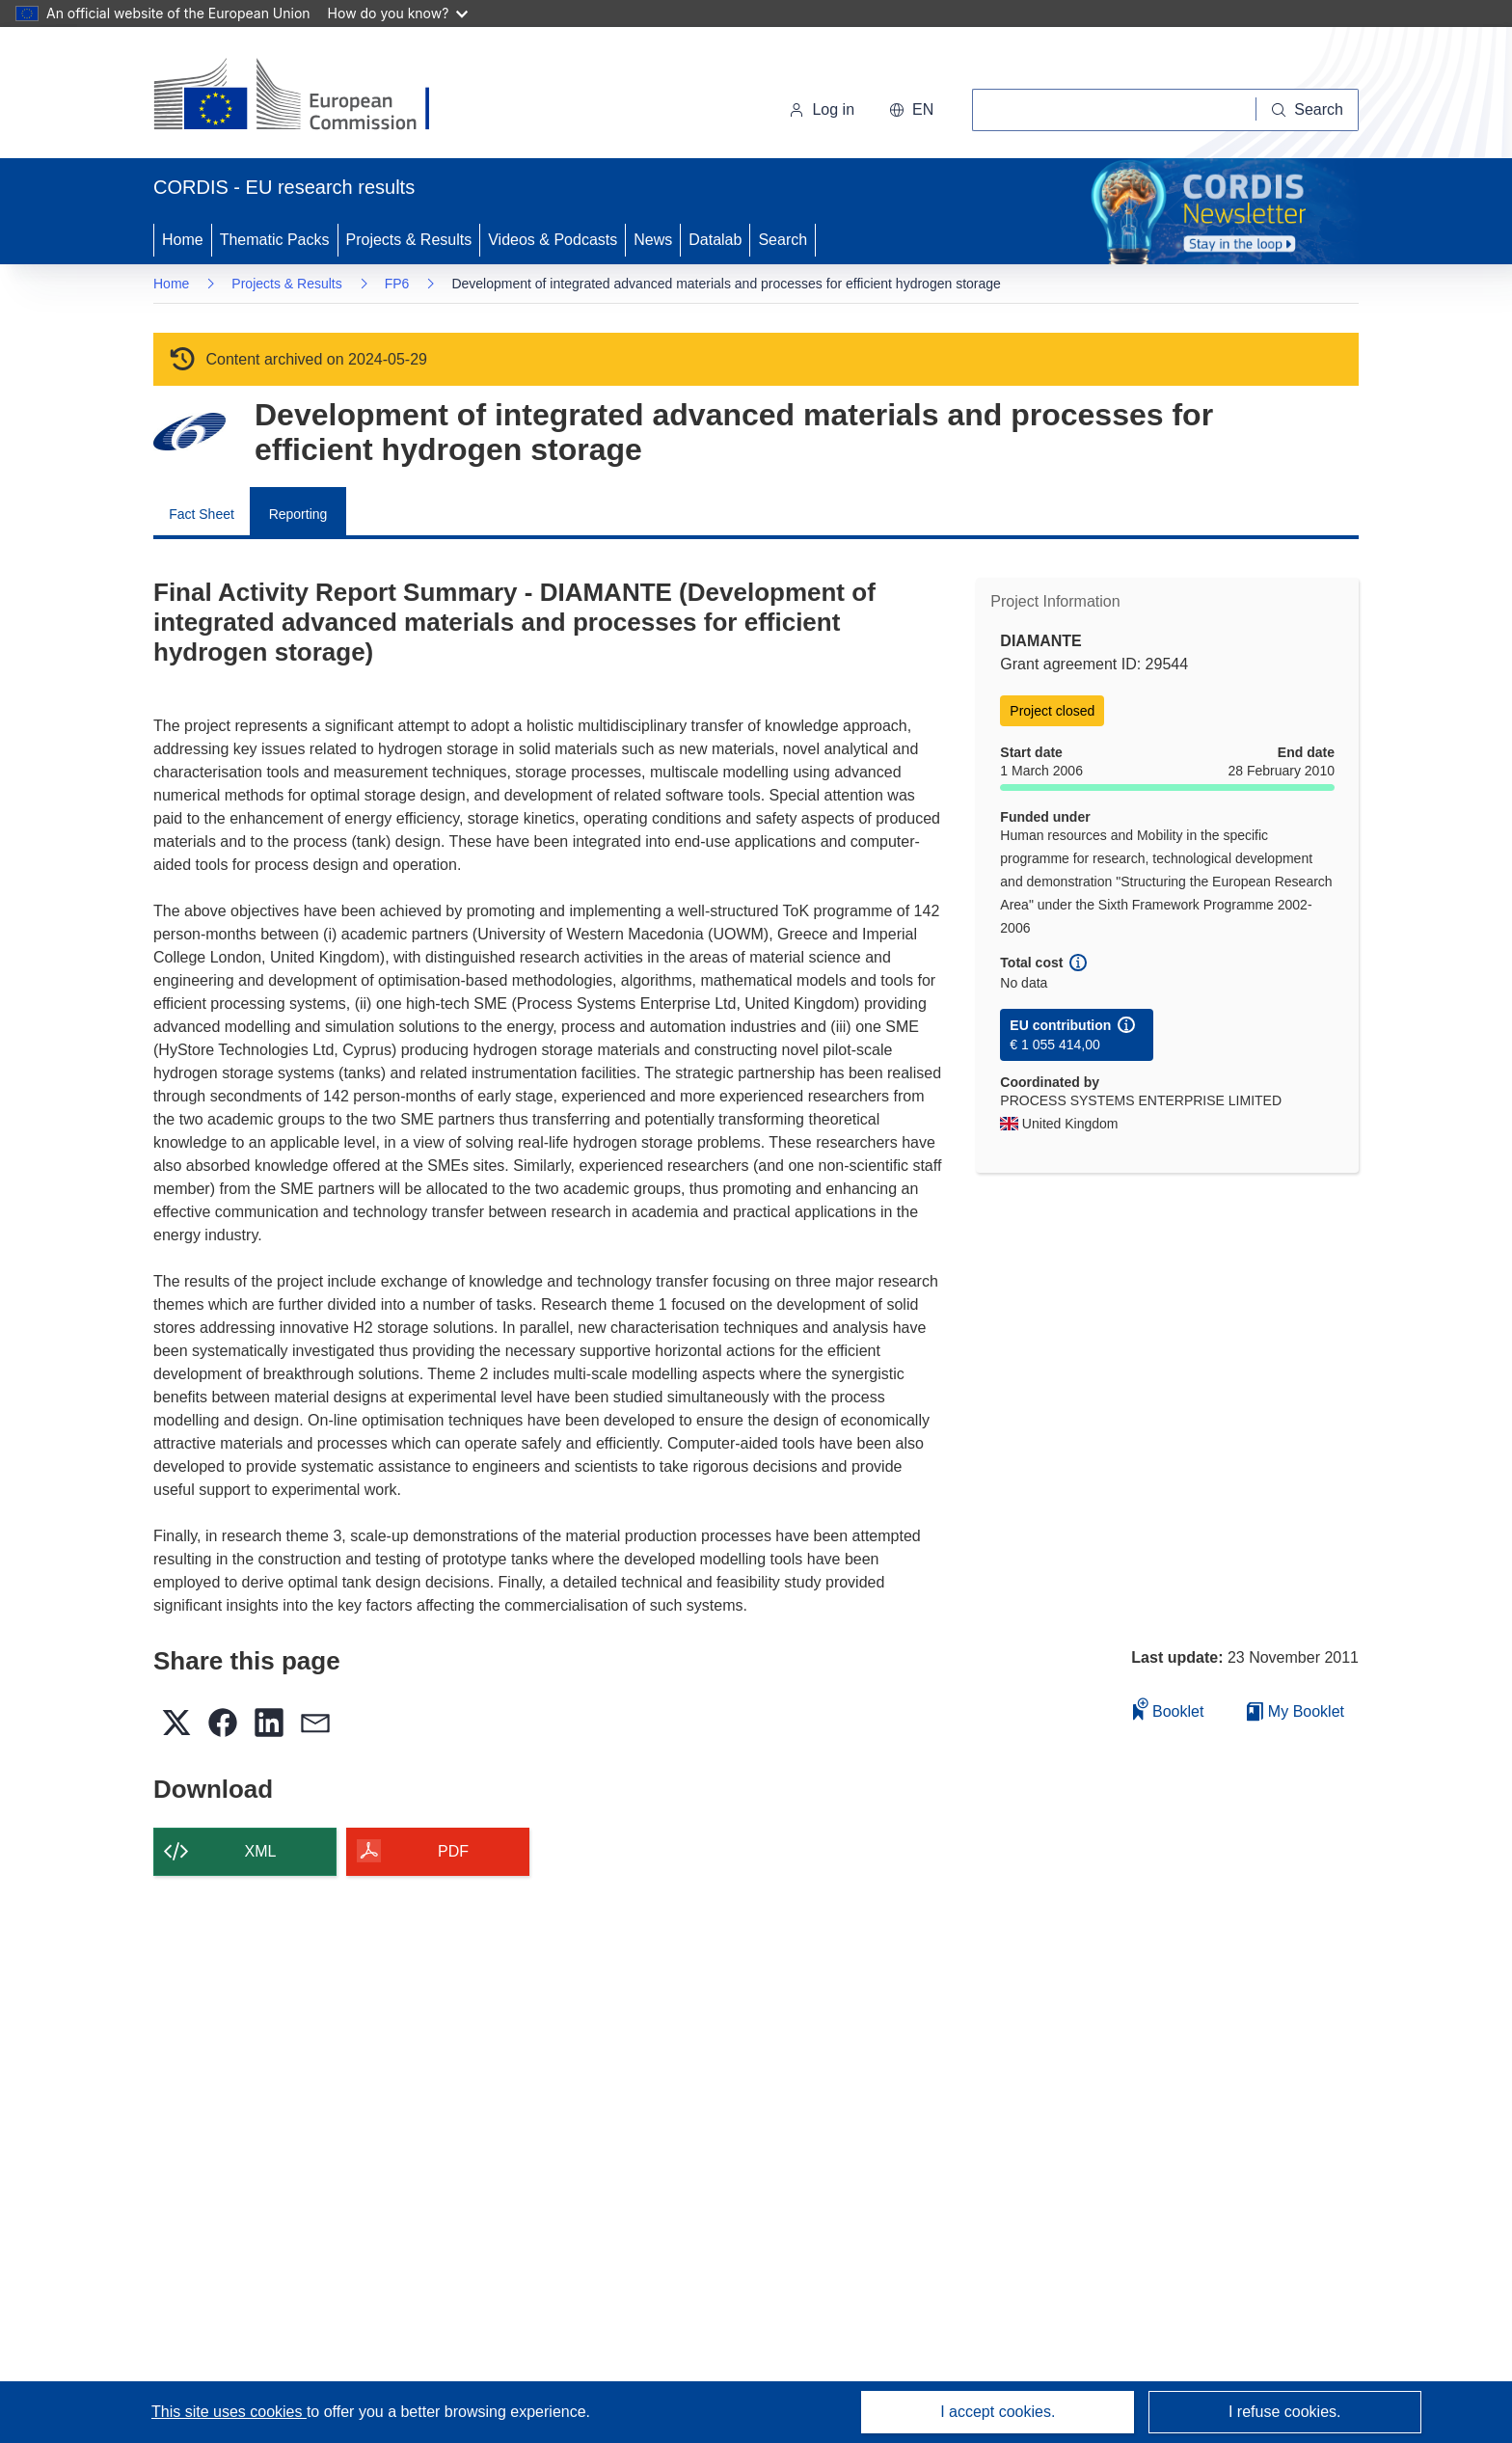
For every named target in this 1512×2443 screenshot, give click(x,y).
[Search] (1307, 110)
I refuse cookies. (1284, 2411)
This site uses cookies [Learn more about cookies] (229, 2411)
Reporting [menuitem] (298, 514)
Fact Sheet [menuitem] (201, 514)
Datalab (715, 239)
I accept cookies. (997, 2411)
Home (182, 239)
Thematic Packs (275, 239)
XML (261, 1851)
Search (782, 239)
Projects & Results (409, 239)
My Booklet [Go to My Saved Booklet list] (1295, 1711)
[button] (911, 110)
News (653, 239)
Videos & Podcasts (552, 239)
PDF (453, 1851)
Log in (821, 109)
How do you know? (398, 13)
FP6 (397, 283)
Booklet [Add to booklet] (1168, 1708)
